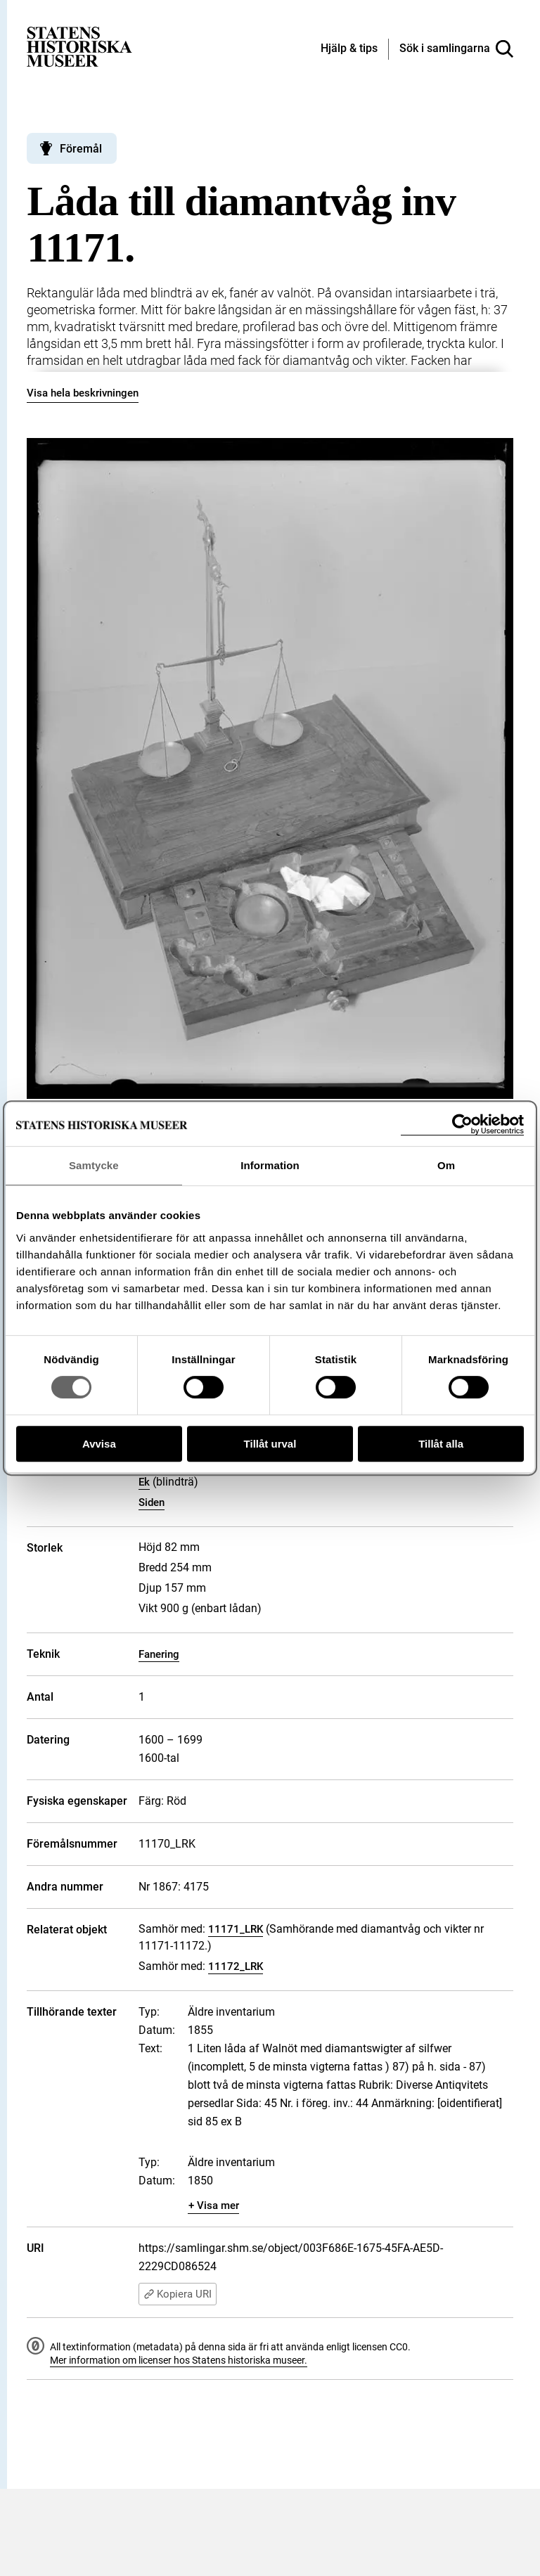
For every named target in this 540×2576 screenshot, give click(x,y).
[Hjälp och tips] (349, 49)
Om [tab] (446, 1165)
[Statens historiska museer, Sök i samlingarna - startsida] (79, 46)
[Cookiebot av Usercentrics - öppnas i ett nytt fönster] (462, 1124)
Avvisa (99, 1444)
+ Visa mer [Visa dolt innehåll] (213, 2205)
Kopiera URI (177, 2294)
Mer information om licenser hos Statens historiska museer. (178, 2360)
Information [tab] (270, 1165)
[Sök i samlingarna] (456, 49)
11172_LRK (235, 1966)
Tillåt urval (270, 1444)
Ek (144, 1482)
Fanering (159, 1654)
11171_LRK (235, 1929)
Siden (152, 1502)
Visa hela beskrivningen (83, 393)
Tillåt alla (440, 1444)
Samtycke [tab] (94, 1165)
